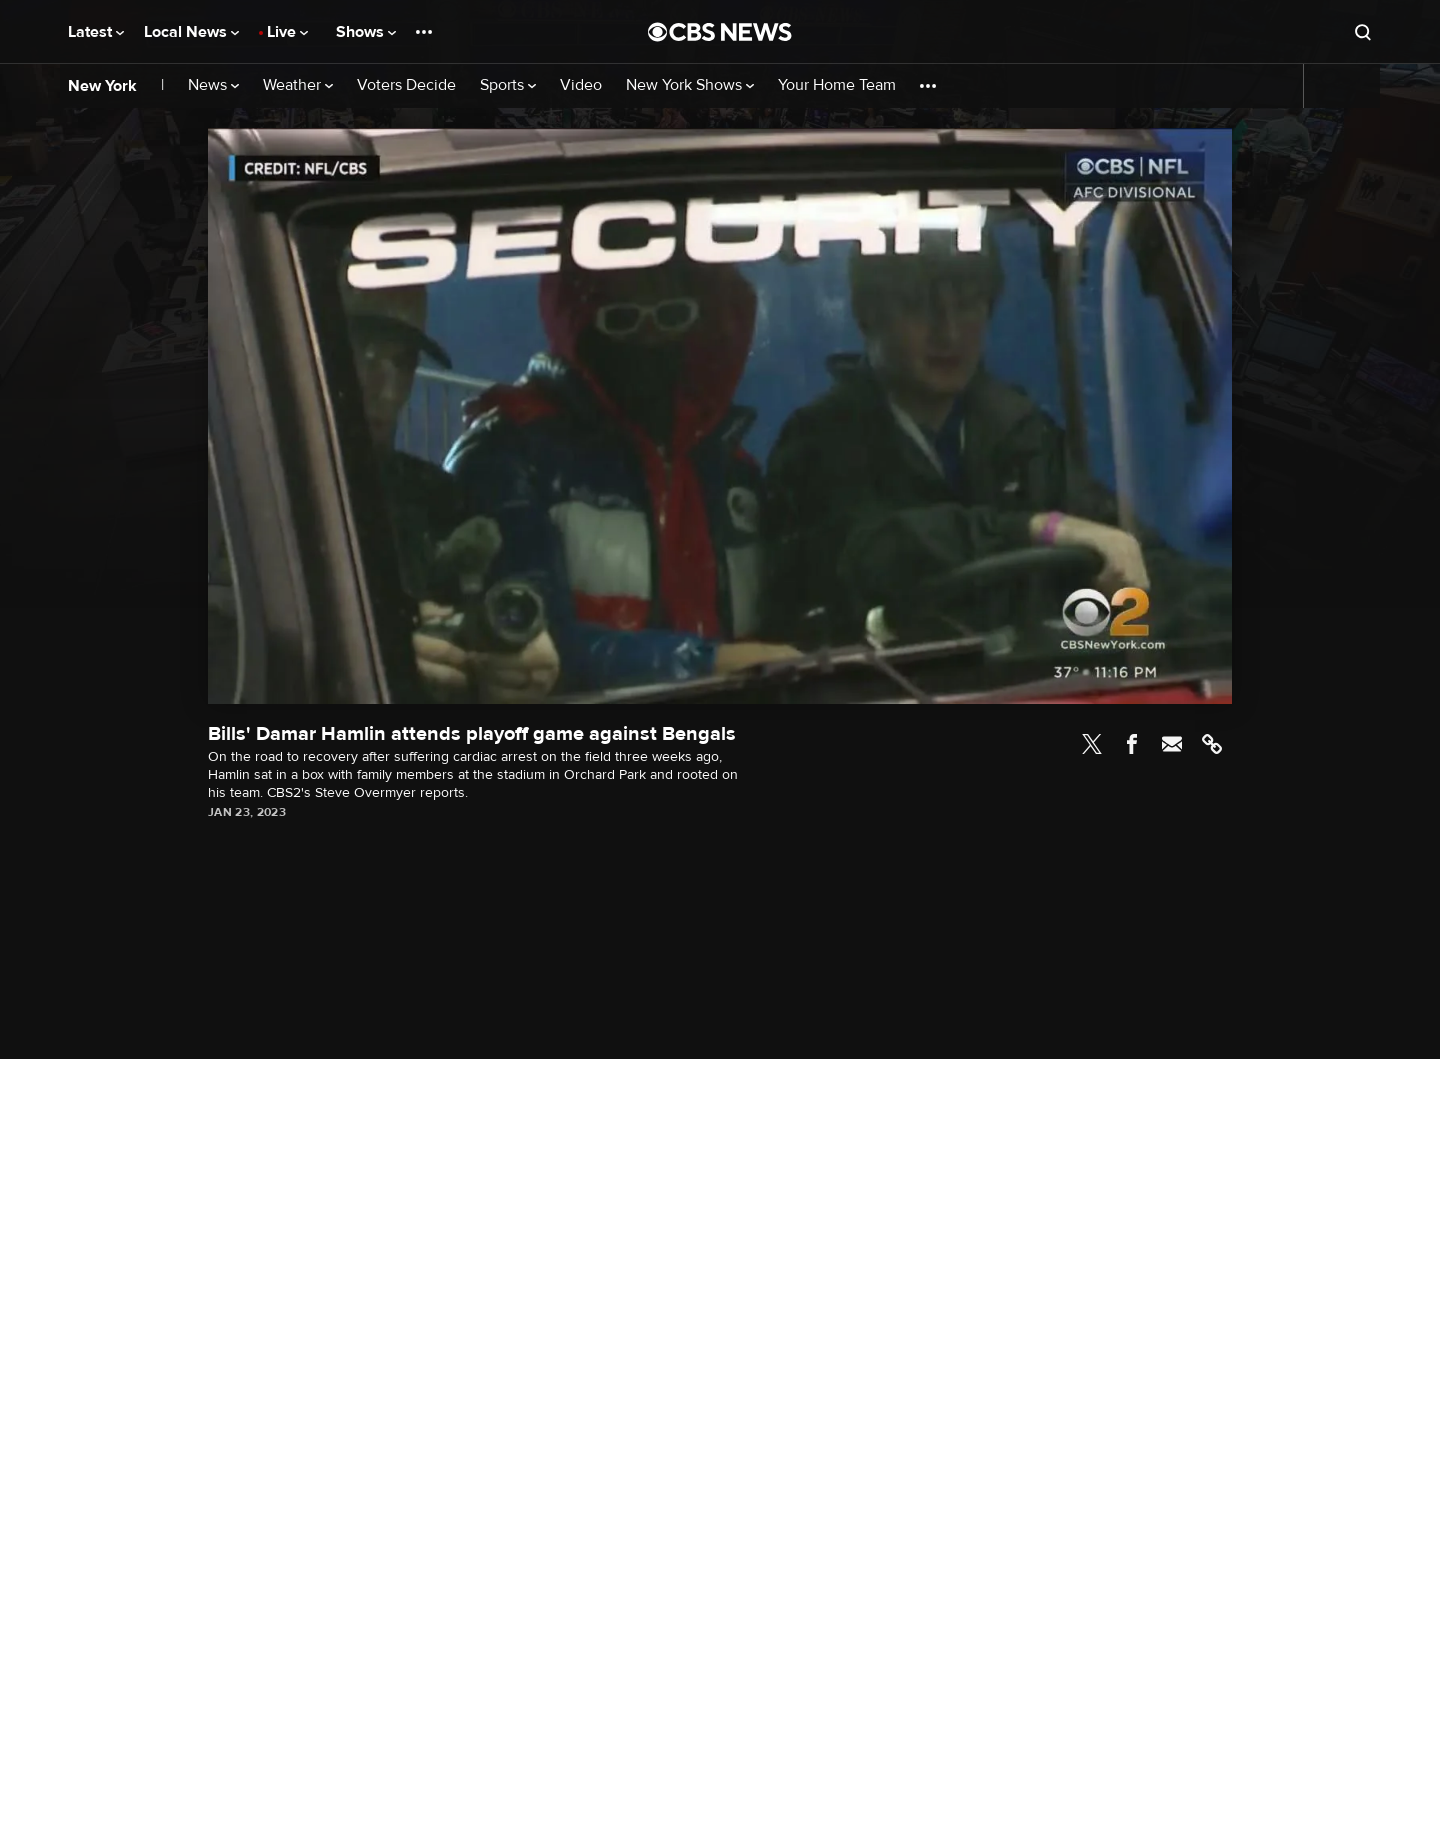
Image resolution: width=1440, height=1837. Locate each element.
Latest (96, 32)
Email (1172, 744)
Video (581, 85)
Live (287, 32)
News (213, 85)
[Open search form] (1363, 32)
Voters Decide (406, 85)
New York (102, 86)
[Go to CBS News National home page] (720, 32)
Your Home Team (837, 85)
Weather (298, 85)
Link (1212, 744)
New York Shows (690, 85)
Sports (508, 85)
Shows (366, 32)
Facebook (1132, 744)
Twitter (1092, 744)
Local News (191, 32)
